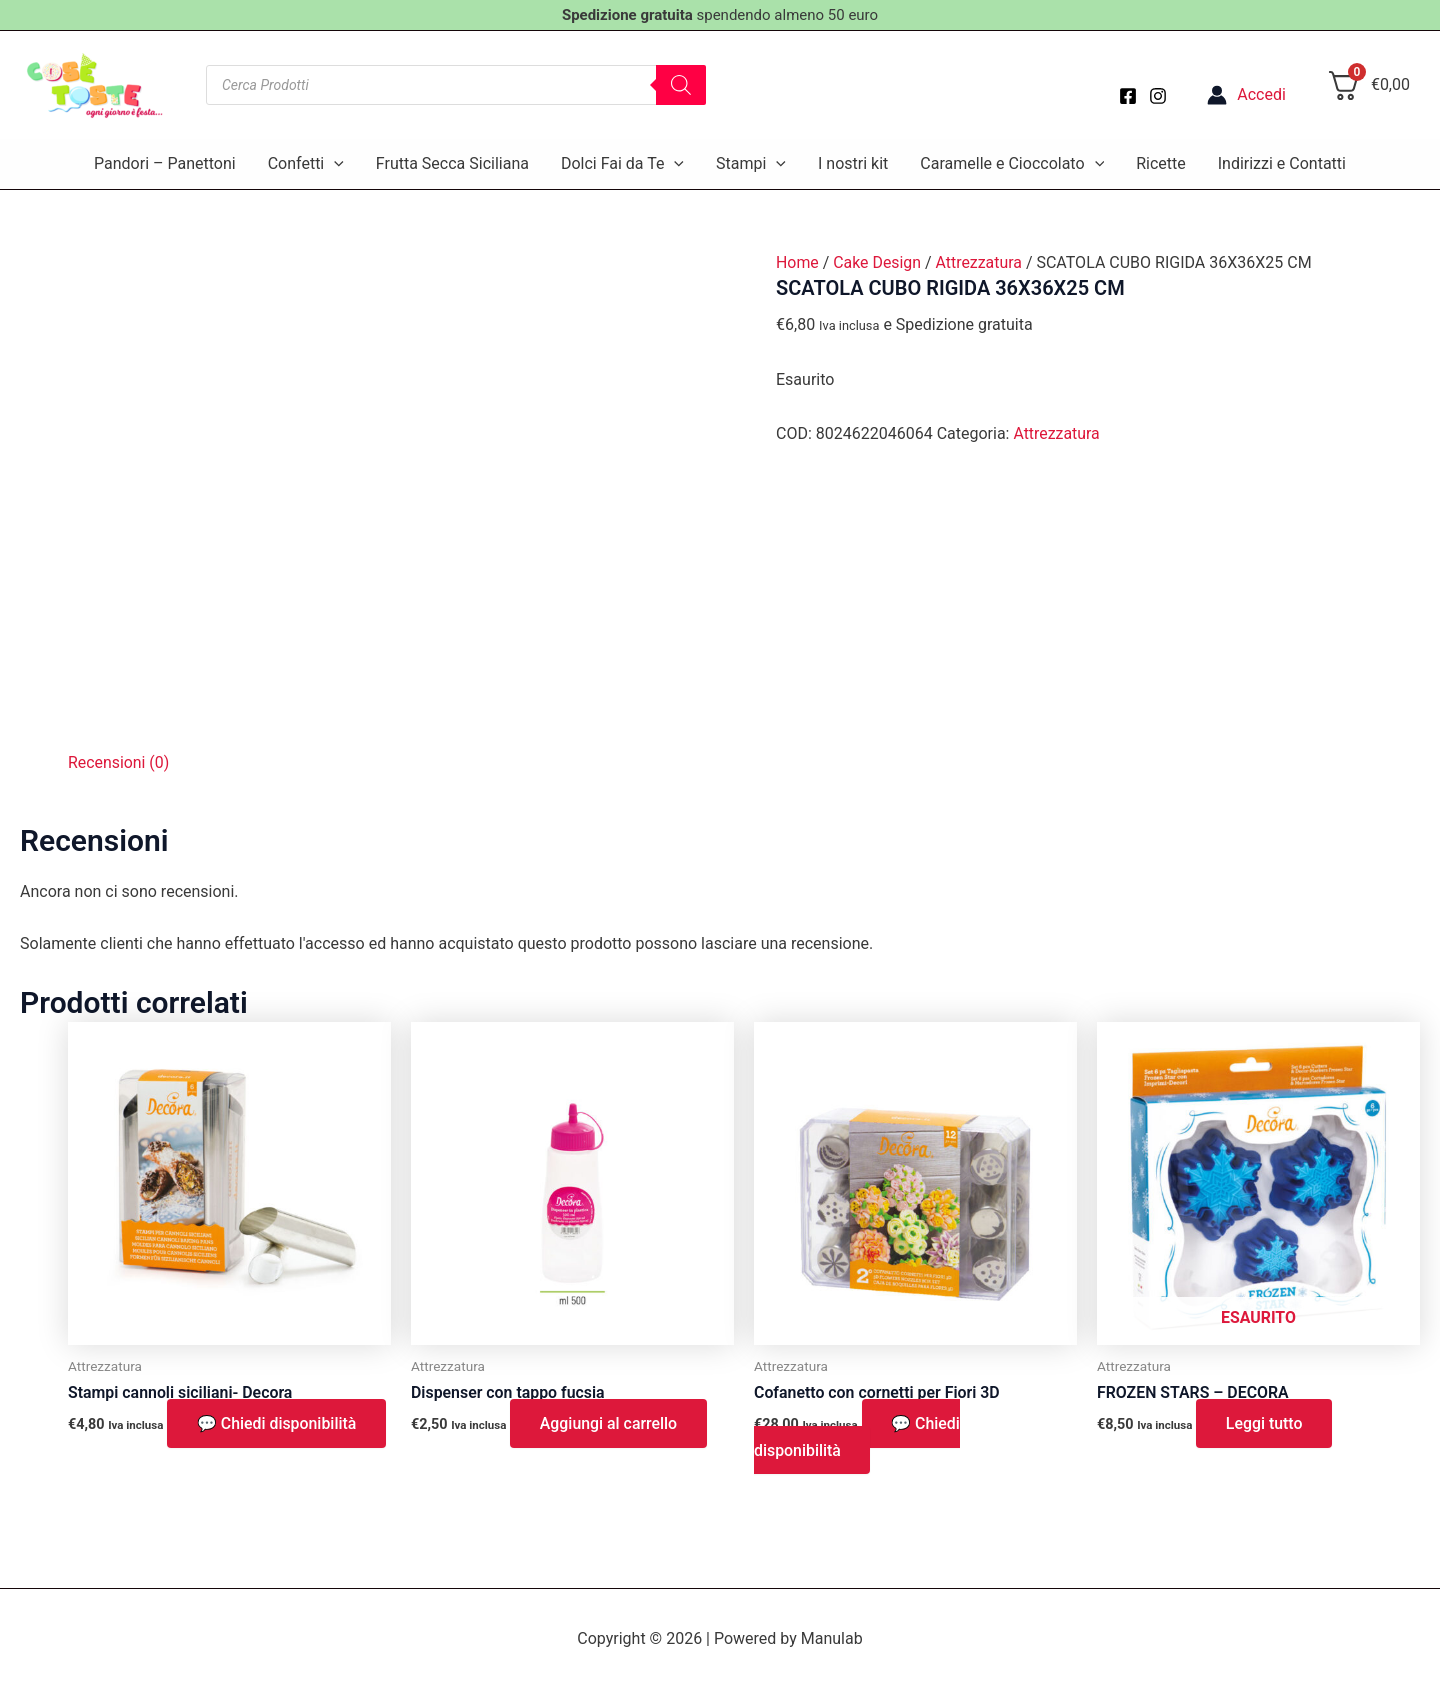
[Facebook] (1128, 96)
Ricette (1161, 163)
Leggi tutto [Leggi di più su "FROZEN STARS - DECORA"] (1264, 1423)
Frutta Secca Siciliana (452, 163)
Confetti (306, 164)
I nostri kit (853, 163)
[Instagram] (1158, 96)
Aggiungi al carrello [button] (609, 1423)
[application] (334, 164)
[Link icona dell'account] (1246, 95)
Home (797, 262)
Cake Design (878, 262)
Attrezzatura (980, 262)
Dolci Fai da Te (622, 164)
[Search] (681, 85)
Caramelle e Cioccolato (1012, 164)
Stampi (751, 164)
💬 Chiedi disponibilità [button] (277, 1423)
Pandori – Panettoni (165, 163)
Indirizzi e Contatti (1282, 163)
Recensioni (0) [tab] (119, 762)
